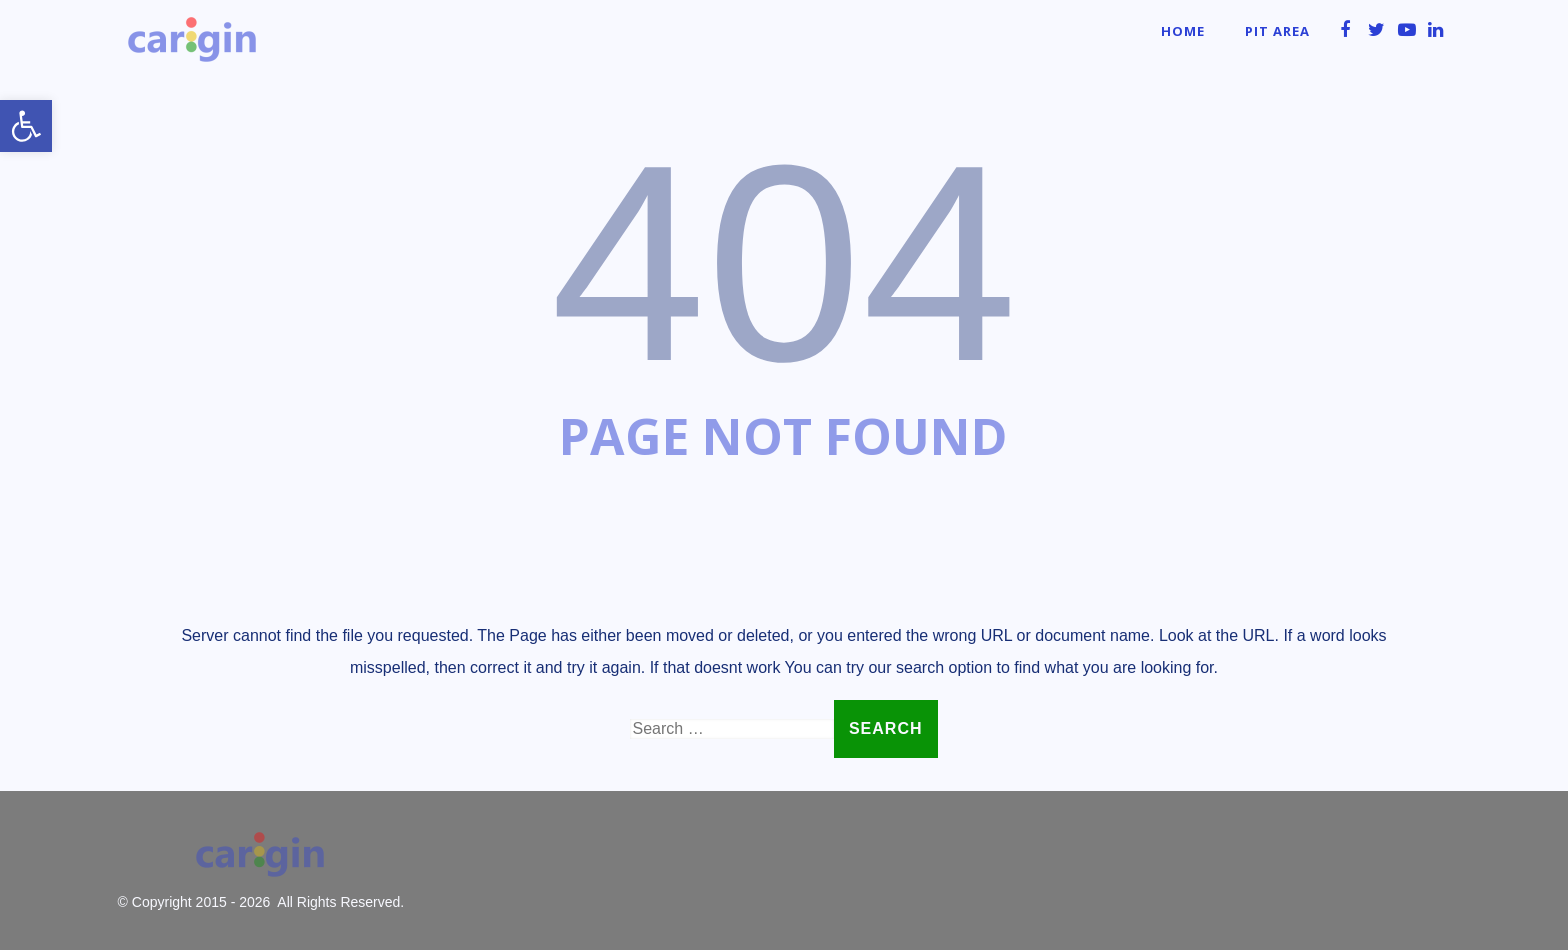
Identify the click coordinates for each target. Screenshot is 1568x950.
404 (783, 263)
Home (1183, 31)
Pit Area (1277, 31)
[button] (26, 126)
